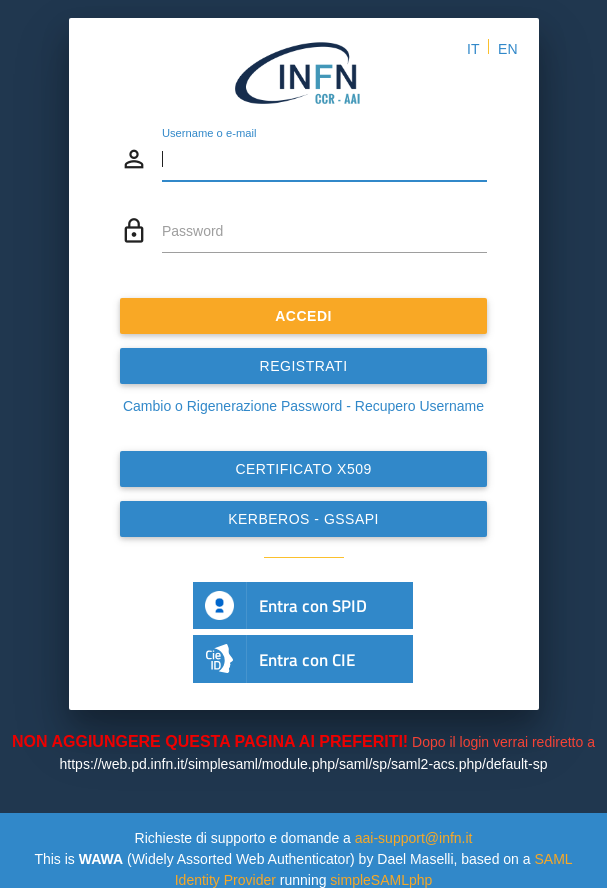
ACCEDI (303, 316)
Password (192, 231)
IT (473, 49)
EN (507, 49)
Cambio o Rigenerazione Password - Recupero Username (303, 406)
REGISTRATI (304, 366)
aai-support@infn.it (414, 838)
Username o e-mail (209, 133)
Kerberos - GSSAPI (303, 519)
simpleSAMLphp (381, 880)
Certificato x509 (303, 469)
